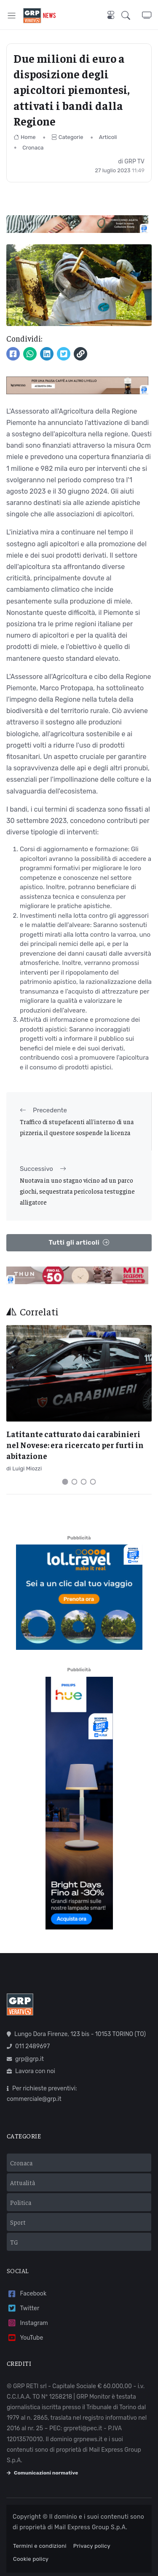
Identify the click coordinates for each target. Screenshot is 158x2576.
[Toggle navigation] (11, 15)
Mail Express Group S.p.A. (90, 2527)
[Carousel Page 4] (93, 1482)
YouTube (25, 2338)
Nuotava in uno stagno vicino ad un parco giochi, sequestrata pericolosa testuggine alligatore (77, 1191)
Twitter (23, 2308)
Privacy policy (91, 2546)
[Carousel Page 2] (75, 1482)
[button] (131, 15)
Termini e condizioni (40, 2546)
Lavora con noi (31, 2071)
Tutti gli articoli (78, 1243)
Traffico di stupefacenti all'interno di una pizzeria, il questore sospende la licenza (77, 1126)
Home (24, 137)
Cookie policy (30, 2559)
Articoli (108, 137)
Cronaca (32, 147)
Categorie (67, 137)
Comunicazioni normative (42, 2473)
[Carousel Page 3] (84, 1482)
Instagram (27, 2323)
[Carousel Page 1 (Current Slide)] (65, 1482)
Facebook (26, 2294)
